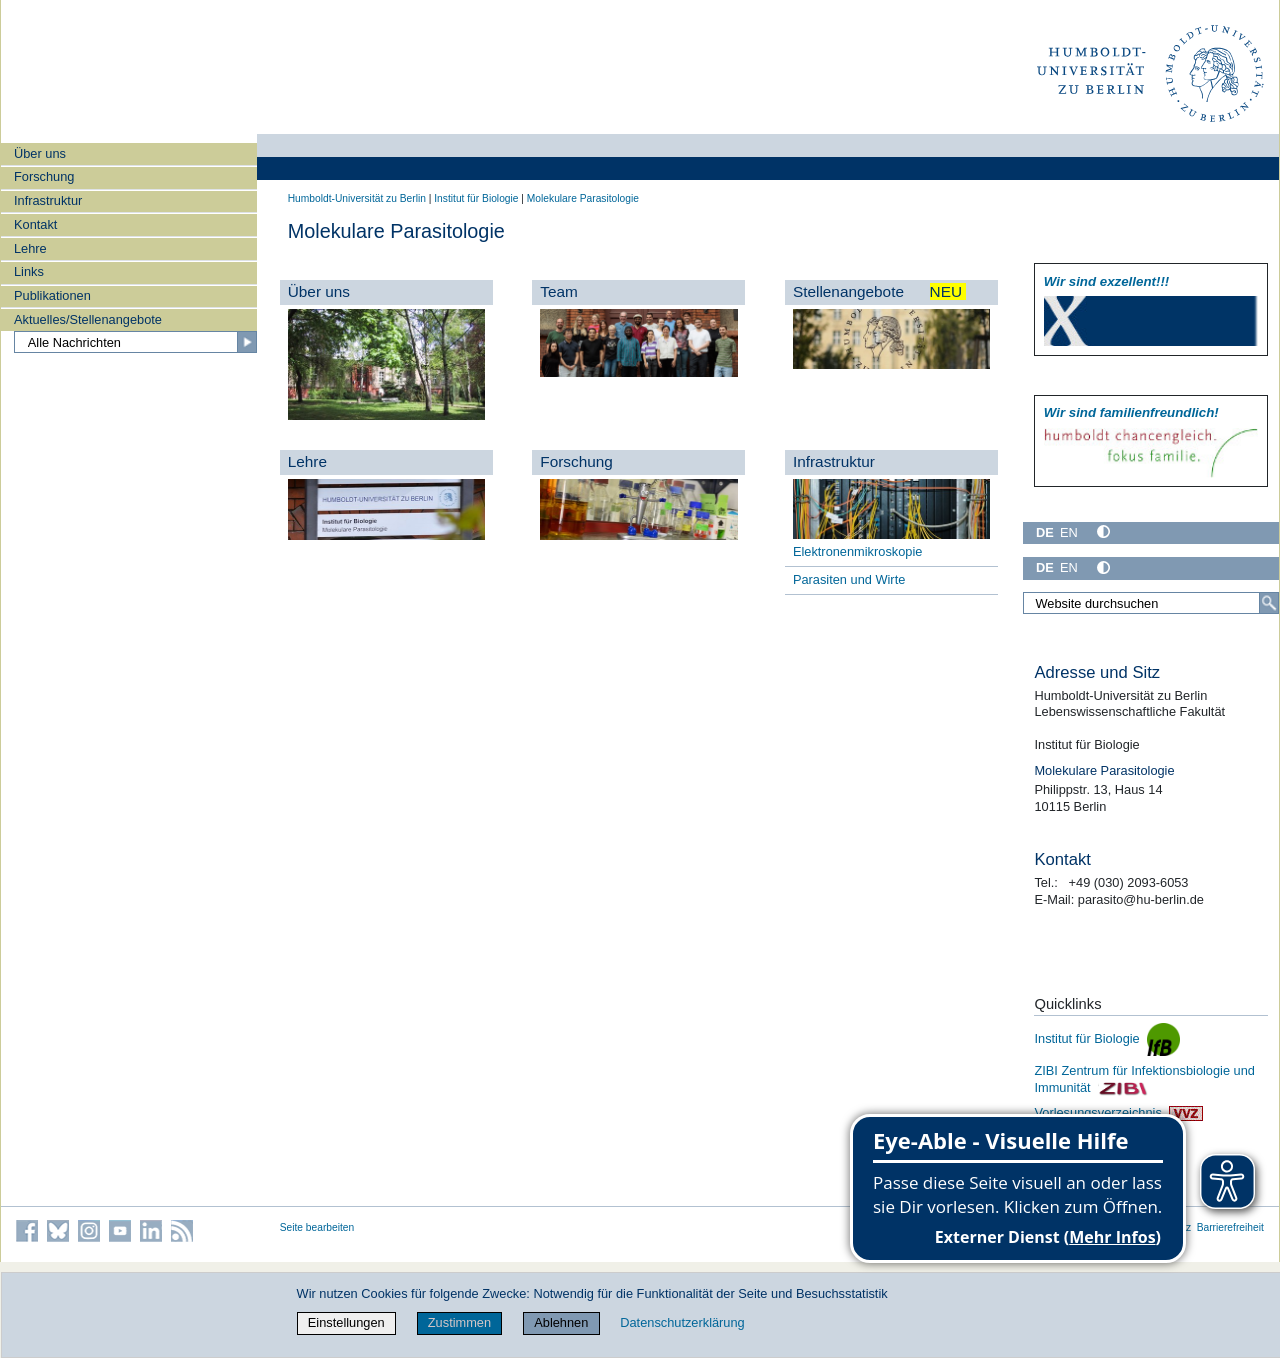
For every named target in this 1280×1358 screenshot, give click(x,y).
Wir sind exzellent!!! (1106, 281)
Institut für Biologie (476, 198)
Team (559, 291)
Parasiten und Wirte (849, 579)
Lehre (30, 248)
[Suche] (1269, 603)
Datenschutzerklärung (682, 1322)
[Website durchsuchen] (1151, 603)
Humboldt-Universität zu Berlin (357, 198)
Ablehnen (561, 1322)
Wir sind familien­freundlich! (1131, 412)
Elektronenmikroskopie (857, 551)
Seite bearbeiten (317, 1227)
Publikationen (52, 295)
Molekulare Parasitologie (583, 198)
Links (29, 271)
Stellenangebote (879, 291)
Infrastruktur (48, 200)
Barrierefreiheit (1230, 1227)
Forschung (44, 176)
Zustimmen (459, 1322)
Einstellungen (346, 1322)
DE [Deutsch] (1045, 532)
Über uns (40, 153)
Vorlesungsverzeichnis (1118, 1112)
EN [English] (1069, 532)
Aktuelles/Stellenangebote (88, 319)
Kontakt (35, 224)
